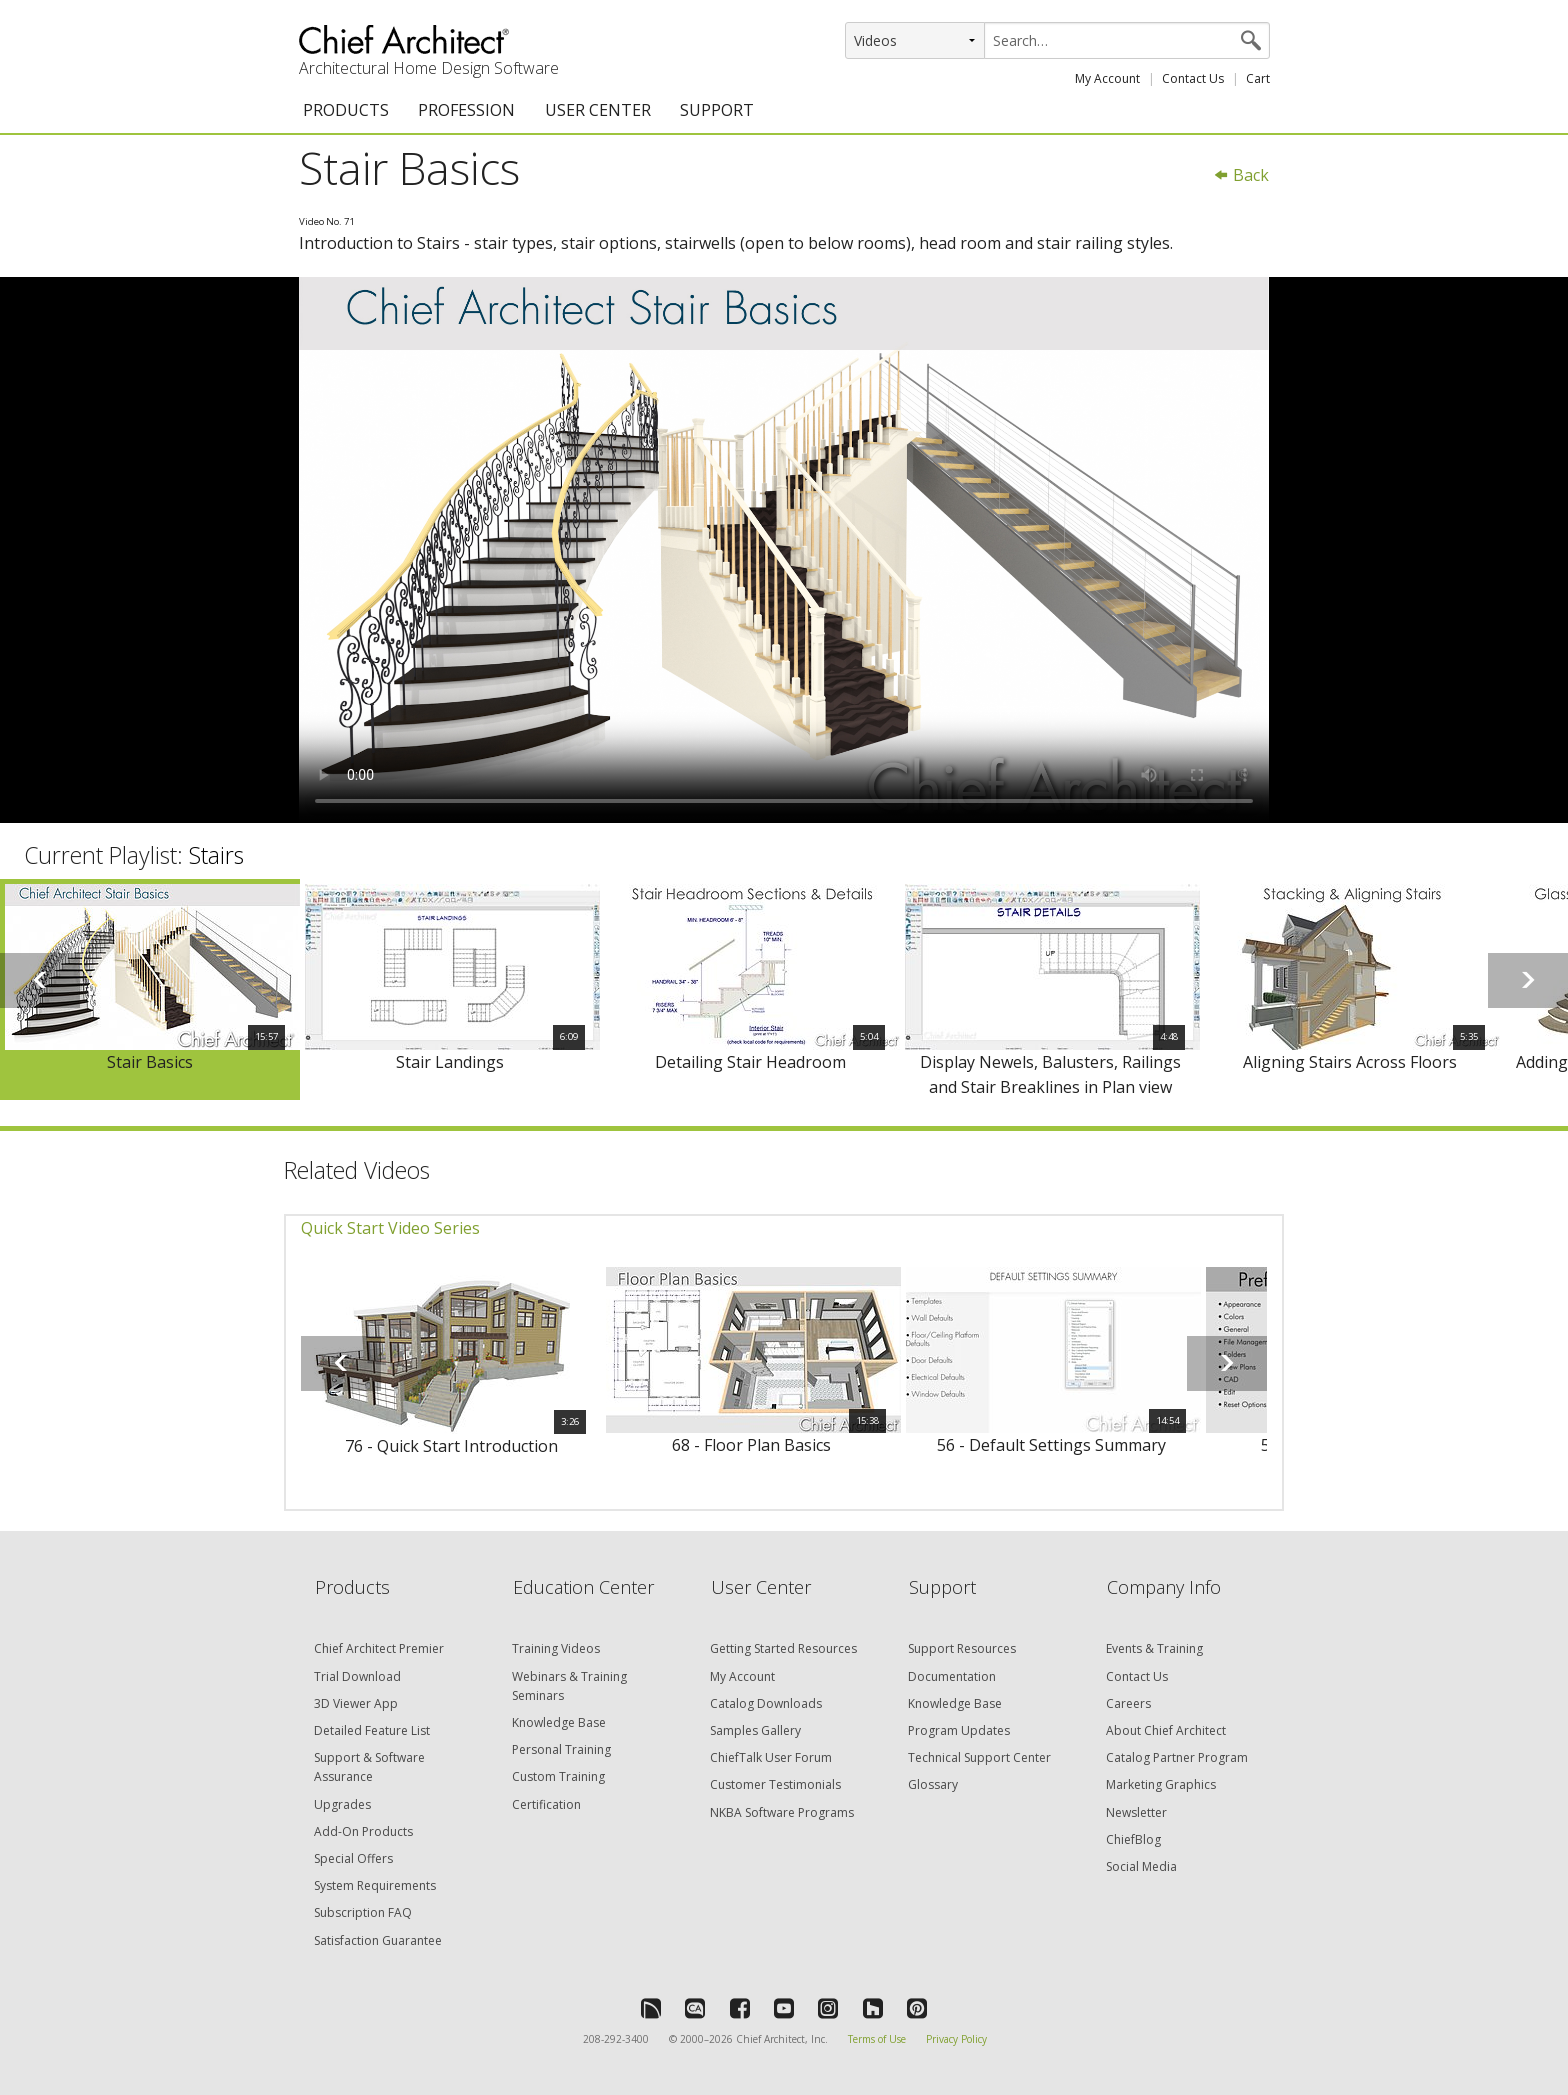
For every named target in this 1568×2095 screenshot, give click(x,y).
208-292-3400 (616, 2039)
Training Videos (556, 1648)
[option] (150, 990)
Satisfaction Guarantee (378, 1940)
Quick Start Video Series (390, 1228)
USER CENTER (598, 110)
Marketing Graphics (1161, 1784)
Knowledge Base (559, 1722)
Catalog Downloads (766, 1703)
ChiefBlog (1133, 1839)
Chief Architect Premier (379, 1648)
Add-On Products (363, 1831)
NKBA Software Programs (782, 1812)
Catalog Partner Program (1177, 1757)
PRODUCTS (346, 110)
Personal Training (561, 1749)
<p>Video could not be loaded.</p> (784, 550)
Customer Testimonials (775, 1784)
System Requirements (375, 1885)
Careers (1128, 1703)
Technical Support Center (979, 1757)
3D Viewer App (356, 1703)
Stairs (216, 855)
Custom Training (558, 1776)
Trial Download (357, 1676)
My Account (1107, 78)
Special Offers (353, 1858)
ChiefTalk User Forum (771, 1757)
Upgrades (342, 1804)
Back (1241, 175)
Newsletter (1136, 1812)
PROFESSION (466, 110)
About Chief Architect (1166, 1730)
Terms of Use (877, 2039)
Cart (1258, 78)
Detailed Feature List (372, 1730)
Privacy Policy (956, 2039)
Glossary (933, 1784)
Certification (546, 1804)
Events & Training (1154, 1648)
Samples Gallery (755, 1730)
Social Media (1141, 1866)
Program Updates (959, 1730)
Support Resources (962, 1648)
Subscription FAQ (363, 1912)
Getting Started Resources (783, 1648)
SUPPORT (717, 110)
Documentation (952, 1676)
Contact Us (1193, 78)
